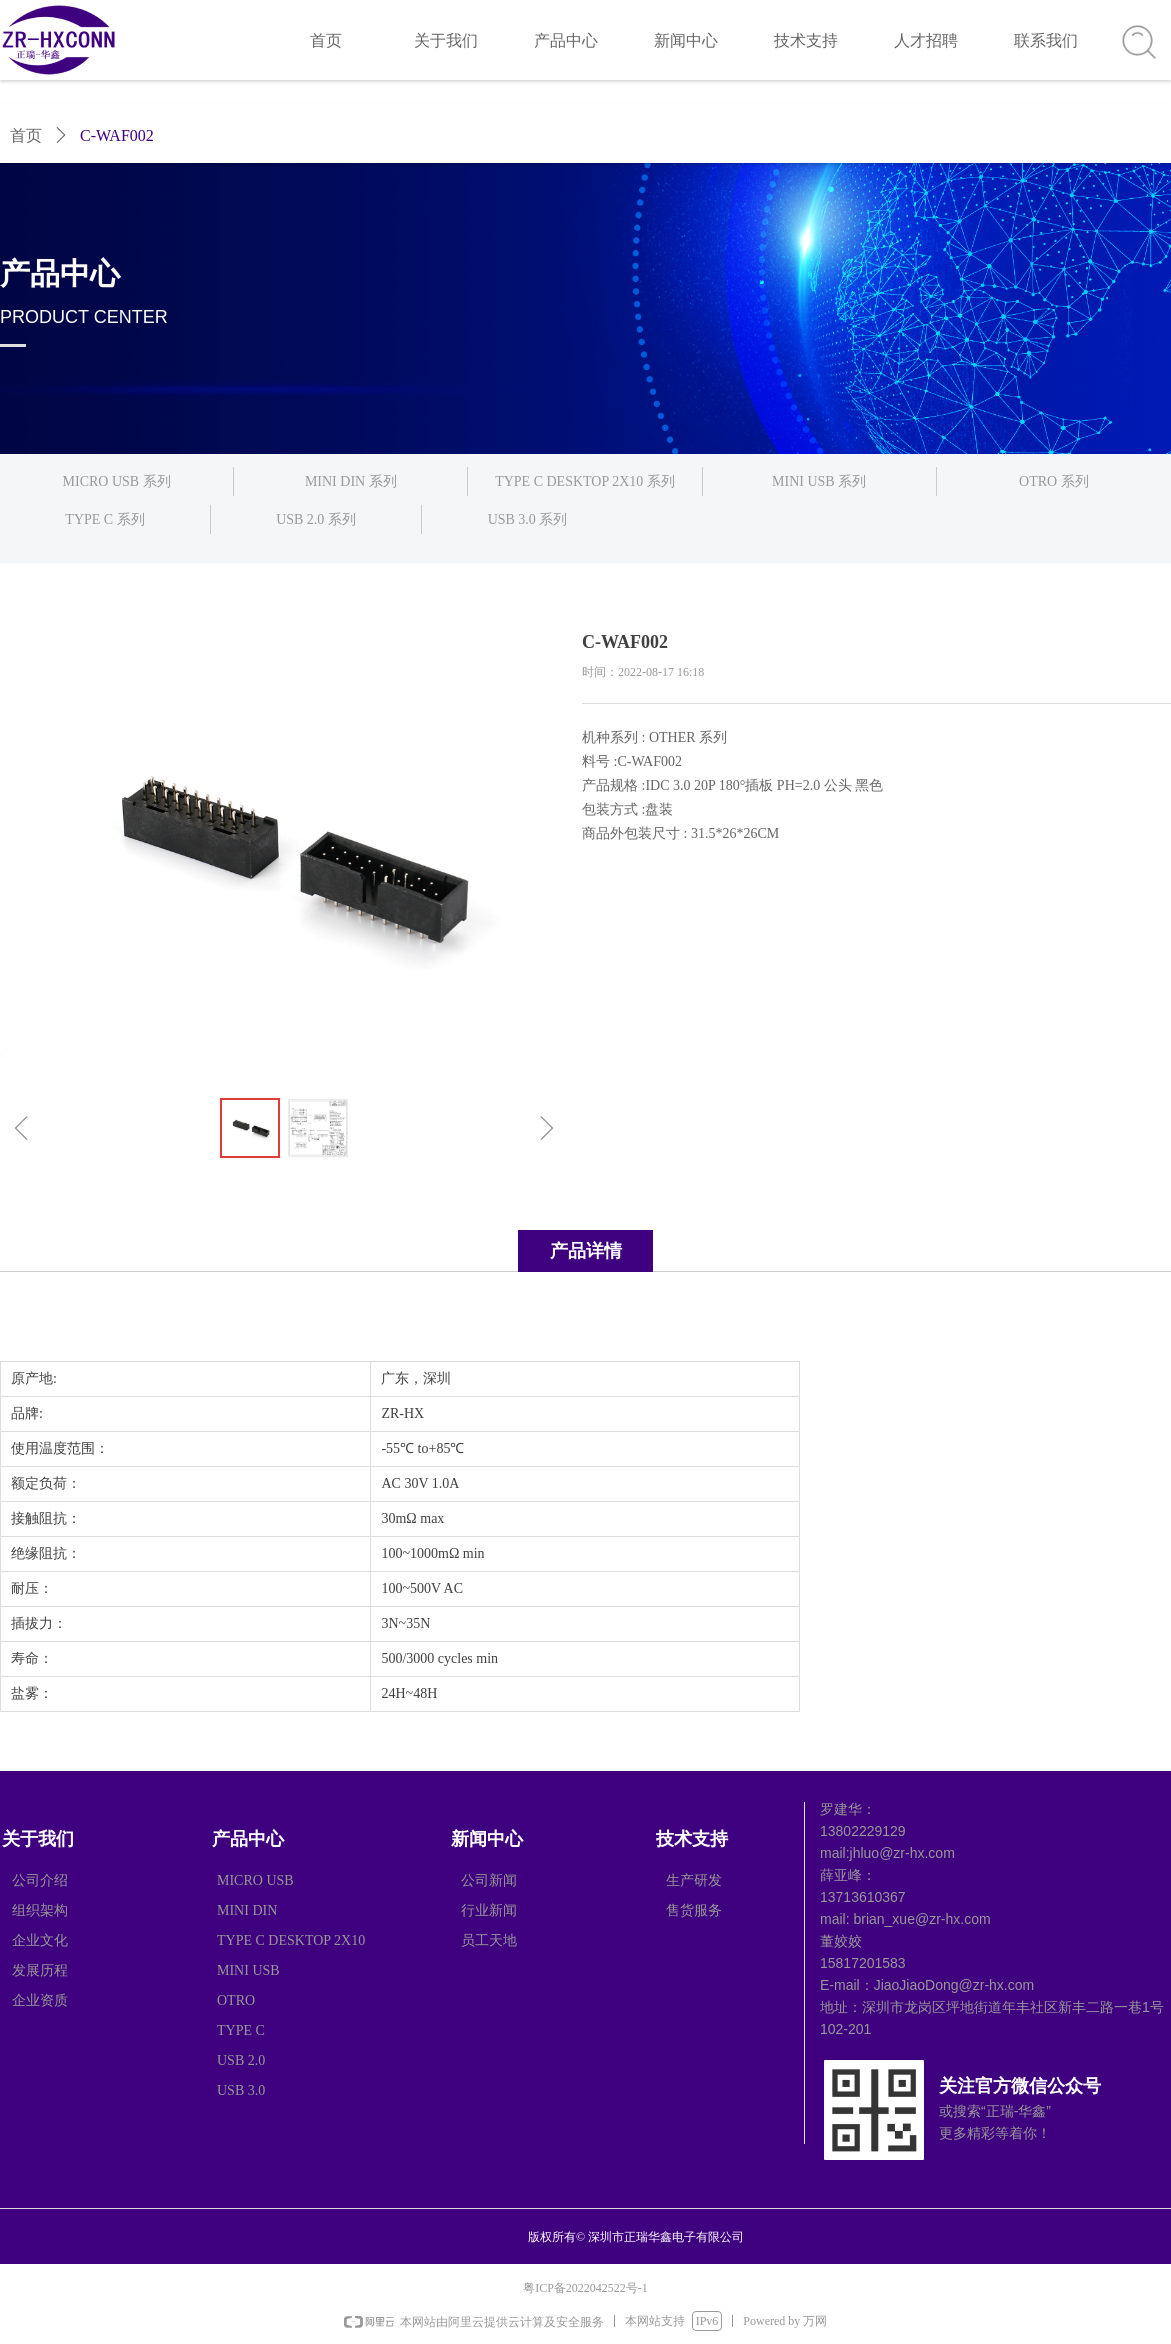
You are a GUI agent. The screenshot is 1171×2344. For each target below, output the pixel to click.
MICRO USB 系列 (117, 481)
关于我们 (446, 40)
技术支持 (806, 40)
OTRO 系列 (1054, 481)
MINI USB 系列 (819, 481)
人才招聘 (926, 40)
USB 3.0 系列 (528, 519)
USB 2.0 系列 (316, 519)
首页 (326, 40)
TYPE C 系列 (104, 519)
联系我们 (1046, 40)
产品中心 (566, 40)
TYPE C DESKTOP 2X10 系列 (585, 481)
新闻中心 (686, 40)
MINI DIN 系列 (351, 481)
